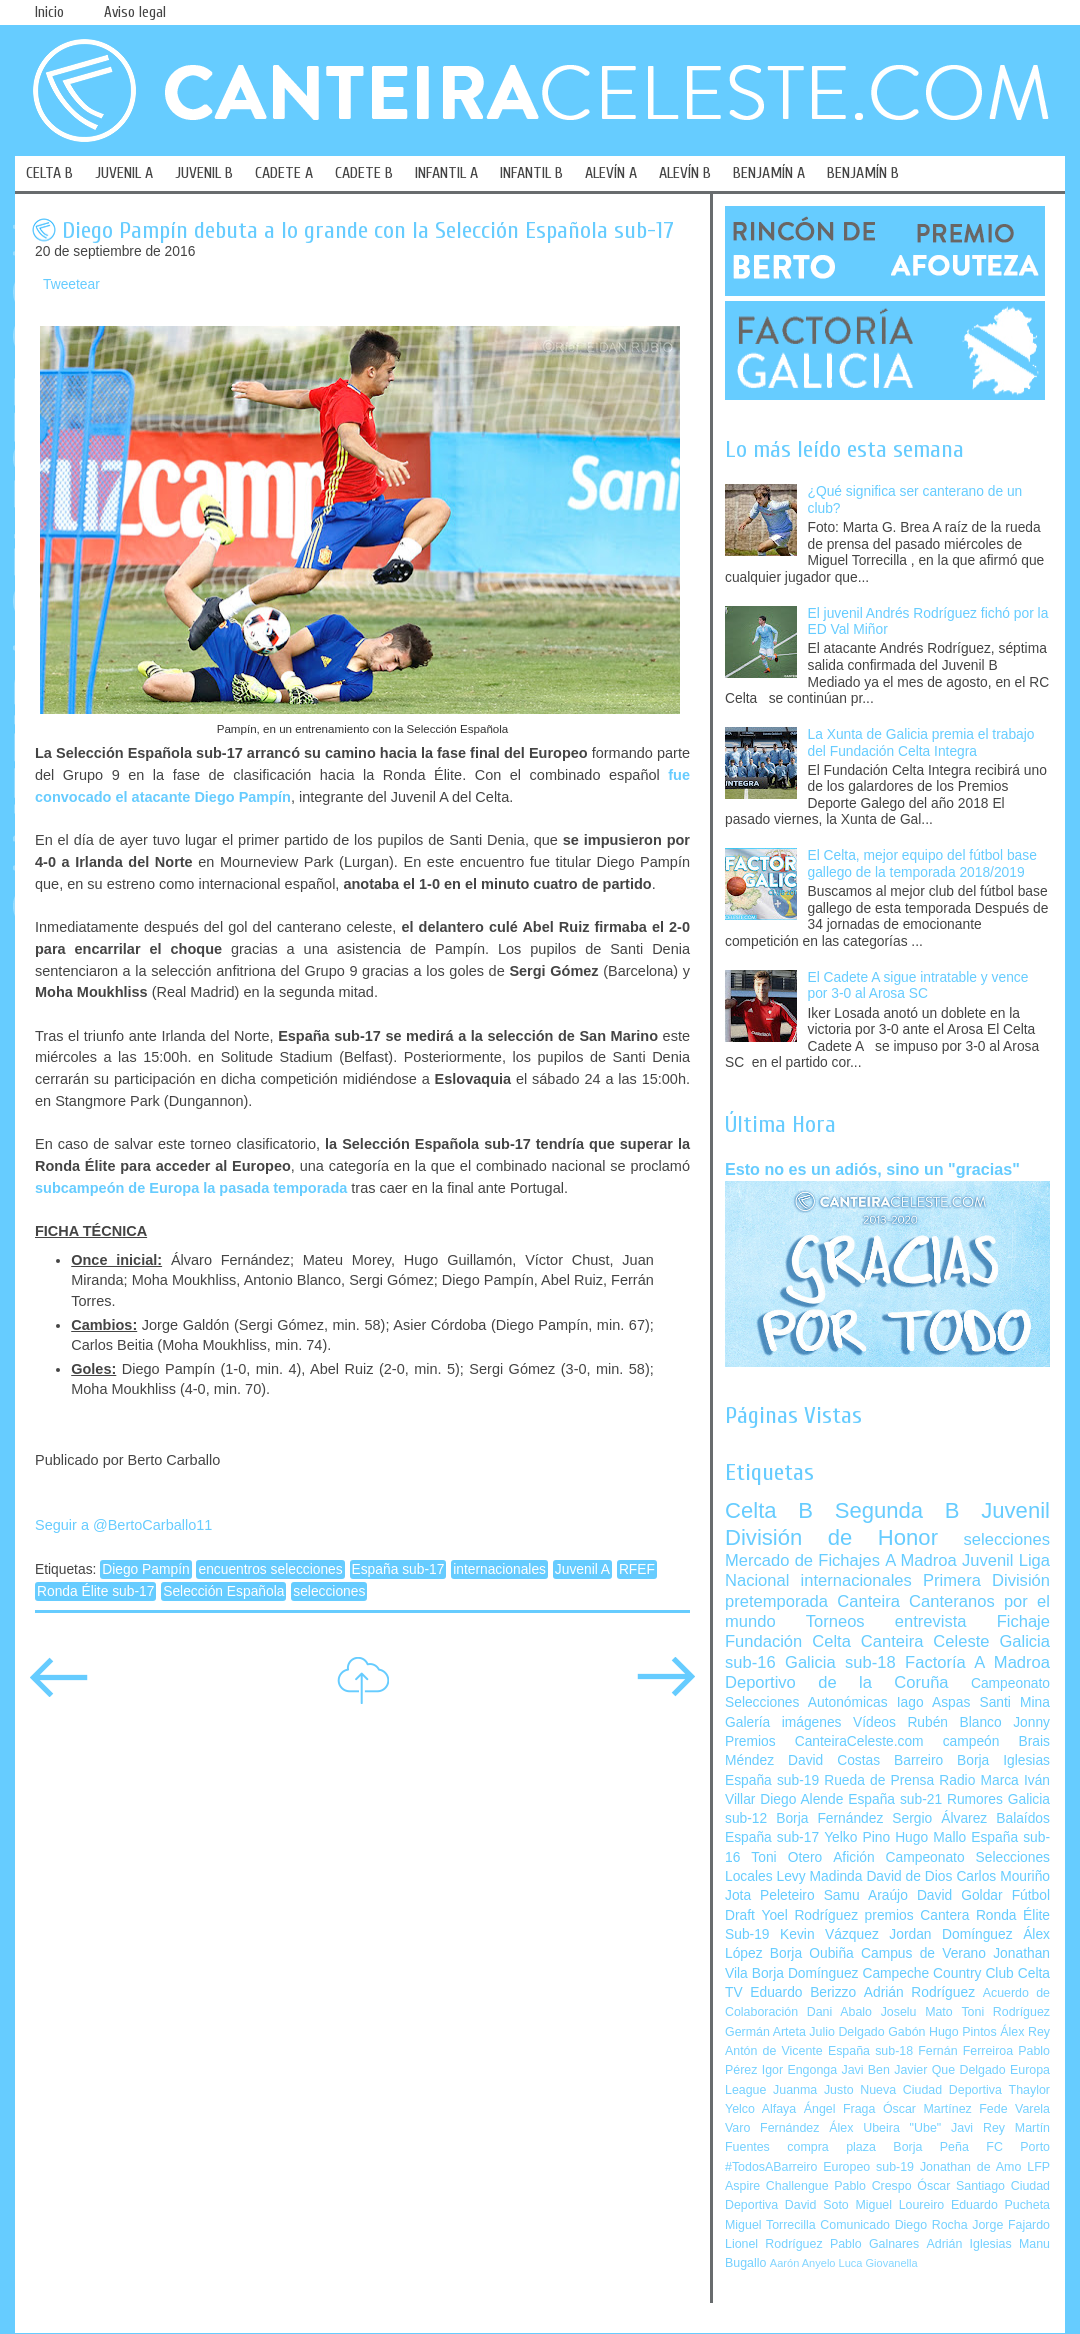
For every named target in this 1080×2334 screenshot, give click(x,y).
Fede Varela (1014, 2109)
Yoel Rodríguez (809, 1915)
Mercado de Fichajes (802, 1560)
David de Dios (909, 1876)
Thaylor (1029, 2090)
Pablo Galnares (874, 2244)
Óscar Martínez (927, 2109)
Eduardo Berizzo (803, 1992)
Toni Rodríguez (1005, 2012)
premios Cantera (917, 1915)
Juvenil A (582, 1569)
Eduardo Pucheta (1000, 2205)
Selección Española (223, 1591)
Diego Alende (801, 1799)
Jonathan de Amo (970, 2167)
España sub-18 (870, 2051)
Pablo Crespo (872, 2186)
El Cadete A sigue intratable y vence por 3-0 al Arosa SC (918, 986)
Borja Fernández (829, 1818)
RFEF (637, 1569)
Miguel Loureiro (899, 2205)
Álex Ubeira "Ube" (885, 2128)
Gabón (906, 2032)
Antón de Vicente (774, 2051)
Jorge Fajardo (1011, 2225)
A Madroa (921, 1560)
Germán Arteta (765, 2032)
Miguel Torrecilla (770, 2225)
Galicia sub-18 (840, 1662)
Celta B (769, 1510)
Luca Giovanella (878, 2263)
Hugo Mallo (930, 1837)
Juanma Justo (813, 2090)
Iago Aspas (934, 1702)
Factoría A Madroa (977, 1662)
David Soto (817, 2205)
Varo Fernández (772, 2128)
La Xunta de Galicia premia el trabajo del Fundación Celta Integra (921, 743)
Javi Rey (978, 2128)
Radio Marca (979, 1780)
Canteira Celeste (925, 1641)
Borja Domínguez (805, 1973)
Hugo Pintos (963, 2032)
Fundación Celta (788, 1641)
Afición (853, 1857)
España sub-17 (398, 1569)
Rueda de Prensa (879, 1780)
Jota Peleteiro (770, 1895)
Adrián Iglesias (969, 2244)
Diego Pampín (145, 1569)
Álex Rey (1025, 2032)
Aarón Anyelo (803, 2263)
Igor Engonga (799, 2070)
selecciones (329, 1591)
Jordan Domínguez (950, 1934)
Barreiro (918, 1760)
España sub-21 (895, 1799)
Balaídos (1023, 1818)
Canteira (868, 1601)
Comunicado (855, 2225)
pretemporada (776, 1601)
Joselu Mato (917, 2012)
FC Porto (1018, 2147)
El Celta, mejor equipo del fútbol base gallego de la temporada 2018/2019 (922, 864)
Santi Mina (1014, 1702)
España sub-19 (772, 1780)
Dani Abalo (839, 2012)
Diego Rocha (931, 2225)
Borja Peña (930, 2147)
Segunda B (897, 1510)
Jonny (1031, 1722)
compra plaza (831, 2147)
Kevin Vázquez (829, 1934)
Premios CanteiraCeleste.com (824, 1741)
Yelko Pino (857, 1837)
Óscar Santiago (961, 2186)
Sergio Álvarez (939, 1818)
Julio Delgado (846, 2032)
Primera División (986, 1580)
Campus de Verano (923, 1953)
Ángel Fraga (840, 2109)
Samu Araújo (866, 1895)
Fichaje (1023, 1621)
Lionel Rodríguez (774, 2244)
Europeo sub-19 (868, 2167)
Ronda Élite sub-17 (95, 1591)
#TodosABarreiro (771, 2167)
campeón (971, 1741)
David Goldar (960, 1895)
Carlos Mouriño (1003, 1876)
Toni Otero (786, 1857)
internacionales (499, 1569)
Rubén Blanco (954, 1722)
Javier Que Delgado (949, 2070)
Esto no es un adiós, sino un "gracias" (872, 1169)
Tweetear (71, 284)
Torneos (835, 1621)
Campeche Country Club (937, 1973)
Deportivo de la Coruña (837, 1682)
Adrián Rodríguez (919, 1992)
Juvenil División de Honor (887, 1523)
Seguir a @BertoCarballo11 (123, 1525)
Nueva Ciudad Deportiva (931, 2090)
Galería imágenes (783, 1722)
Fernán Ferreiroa (965, 2051)
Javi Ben (865, 2070)
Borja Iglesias (1003, 1760)
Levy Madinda (819, 1876)
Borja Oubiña (812, 1953)
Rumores (975, 1799)
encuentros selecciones (270, 1569)
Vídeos (874, 1722)
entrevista (931, 1621)
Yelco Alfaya (760, 2109)
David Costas (834, 1760)
